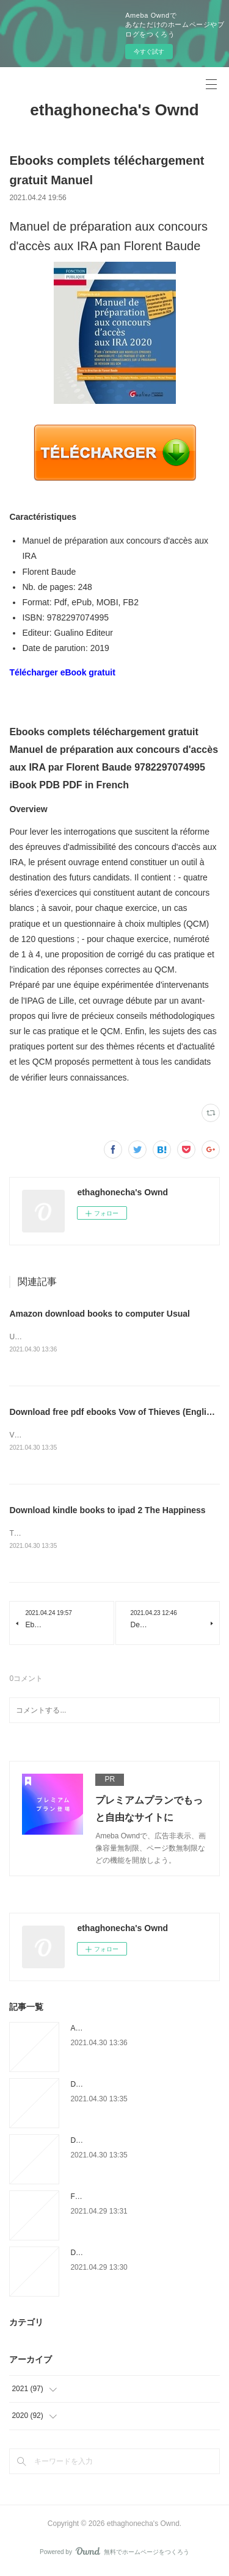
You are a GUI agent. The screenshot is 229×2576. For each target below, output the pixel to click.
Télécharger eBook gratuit (62, 672)
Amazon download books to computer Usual (99, 1314)
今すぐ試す (149, 51)
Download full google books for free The (135, 2255)
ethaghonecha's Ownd (114, 110)
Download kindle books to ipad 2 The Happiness (107, 1511)
